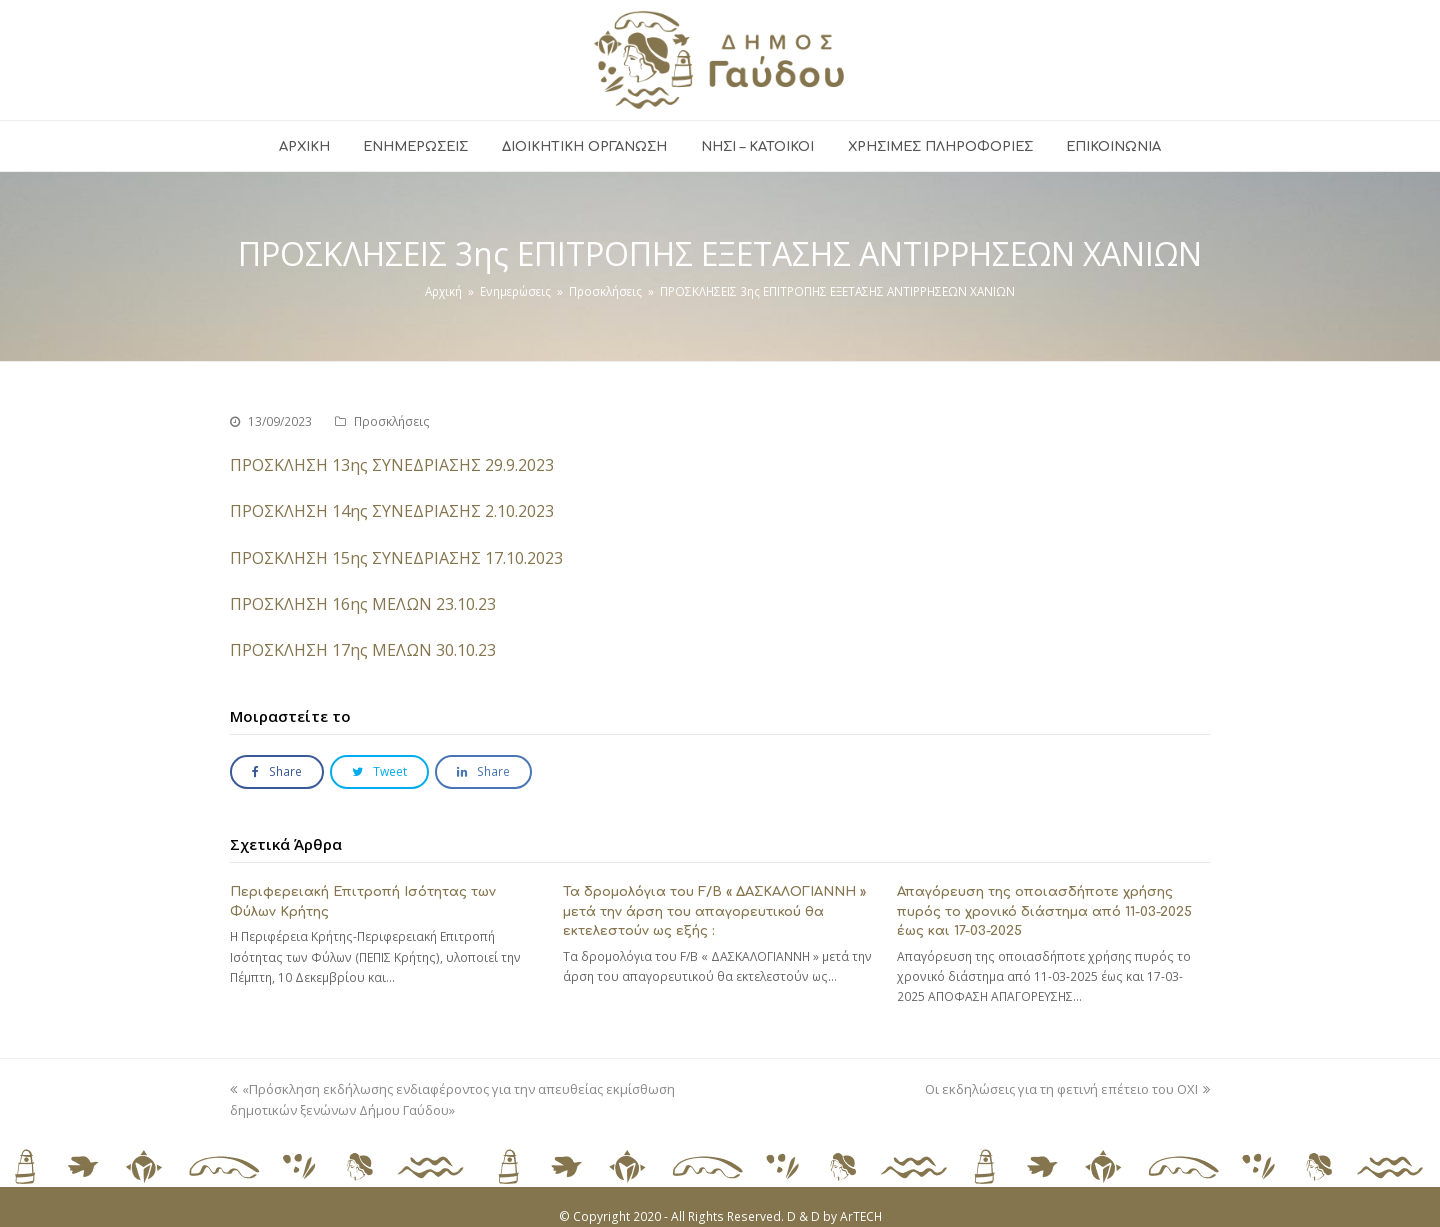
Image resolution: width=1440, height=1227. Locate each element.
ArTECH (861, 1216)
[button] (277, 772)
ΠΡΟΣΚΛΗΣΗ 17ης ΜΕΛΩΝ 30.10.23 (363, 650)
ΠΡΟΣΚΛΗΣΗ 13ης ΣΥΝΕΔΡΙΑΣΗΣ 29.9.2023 (392, 465)
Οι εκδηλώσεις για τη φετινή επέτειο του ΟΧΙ (1067, 1089)
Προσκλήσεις (392, 421)
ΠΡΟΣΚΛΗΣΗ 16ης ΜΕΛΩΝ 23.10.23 (363, 604)
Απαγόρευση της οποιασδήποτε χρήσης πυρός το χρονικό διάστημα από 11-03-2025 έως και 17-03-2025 (1044, 911)
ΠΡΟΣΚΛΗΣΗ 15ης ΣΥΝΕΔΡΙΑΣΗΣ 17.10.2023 (396, 558)
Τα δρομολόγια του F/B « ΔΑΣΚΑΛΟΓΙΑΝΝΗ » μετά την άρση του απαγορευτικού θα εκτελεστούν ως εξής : (714, 911)
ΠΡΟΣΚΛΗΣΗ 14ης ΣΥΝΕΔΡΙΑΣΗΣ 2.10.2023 (392, 511)
